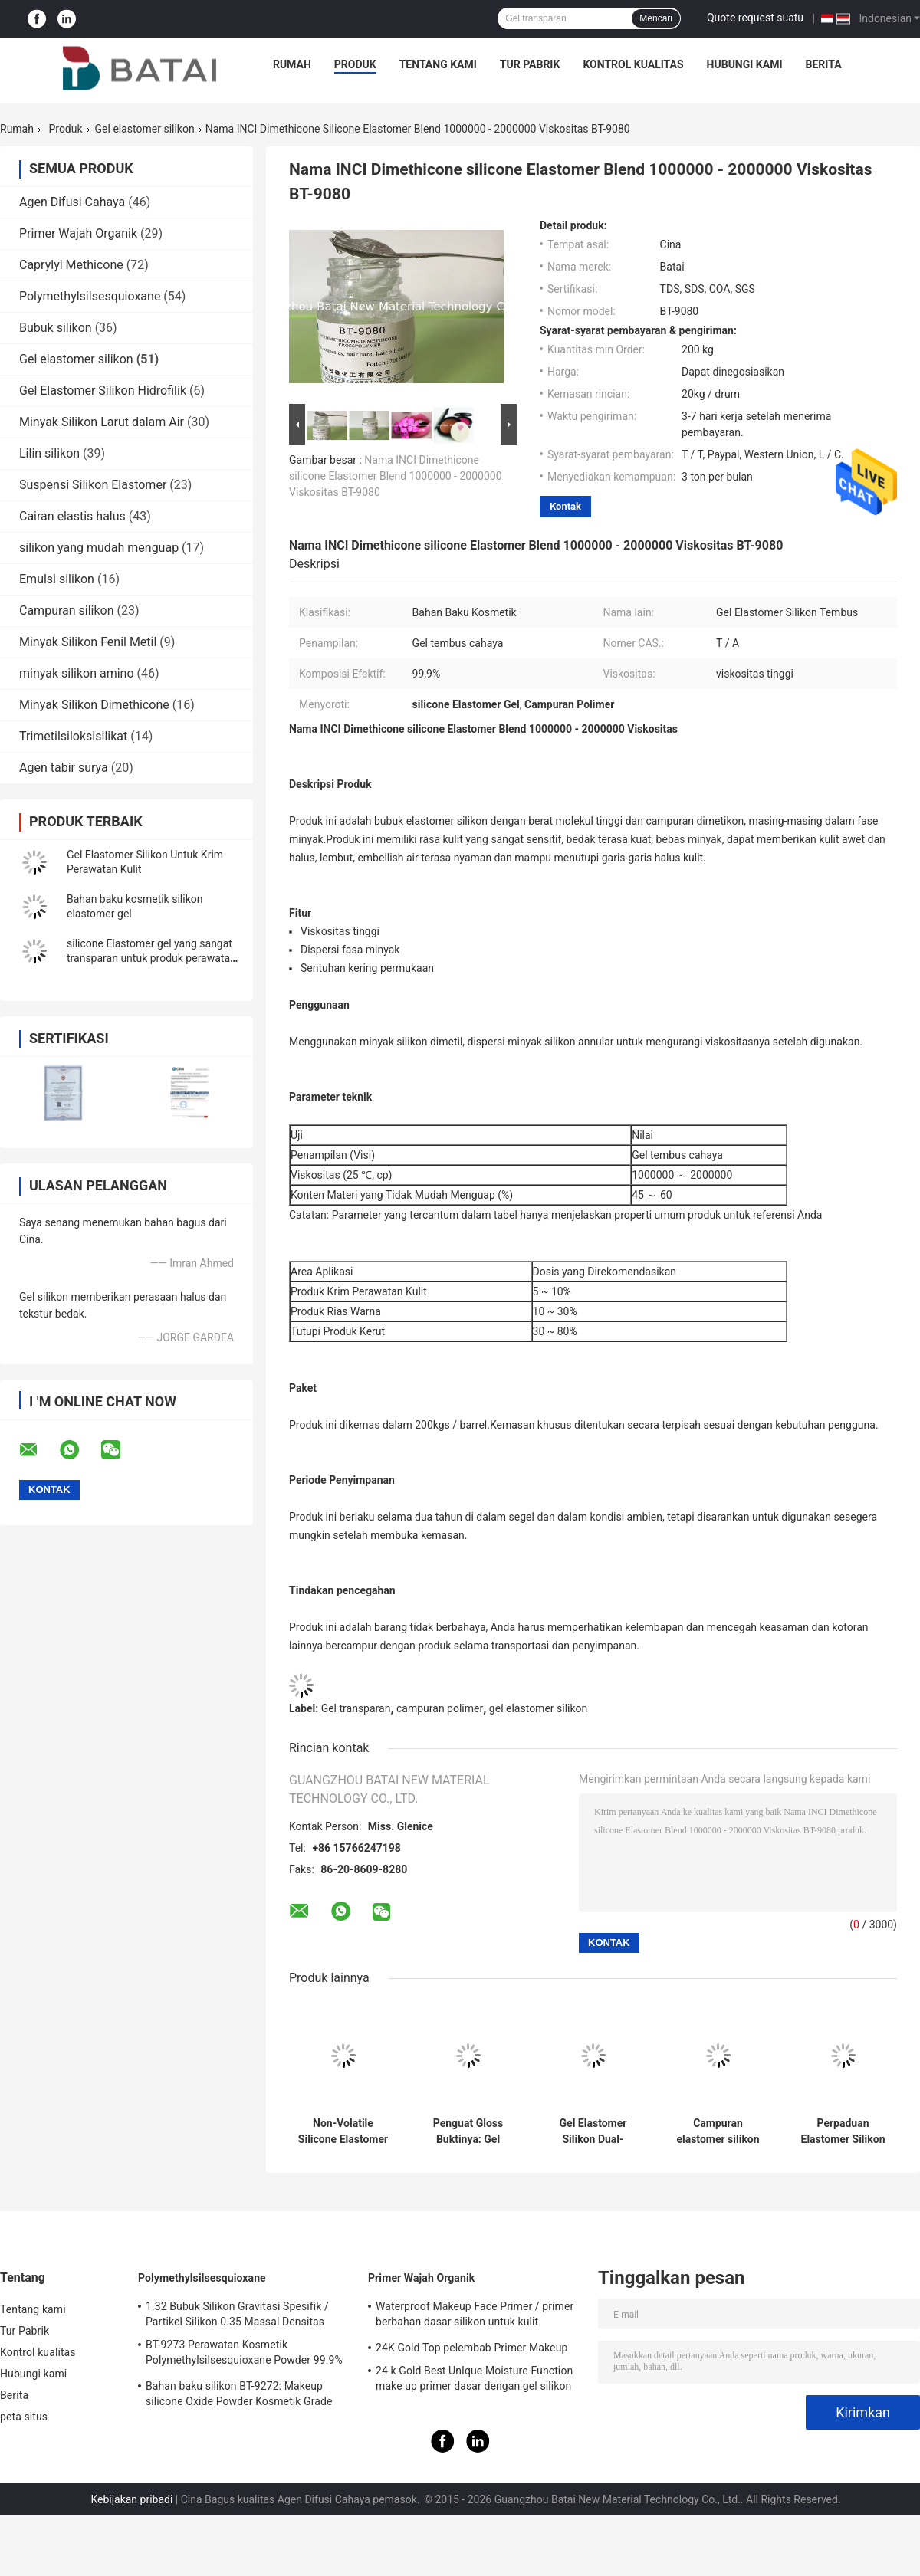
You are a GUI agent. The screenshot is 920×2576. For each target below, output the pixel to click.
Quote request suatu (755, 17)
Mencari (655, 18)
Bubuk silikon (55, 327)
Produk (355, 64)
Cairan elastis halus (72, 516)
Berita (824, 64)
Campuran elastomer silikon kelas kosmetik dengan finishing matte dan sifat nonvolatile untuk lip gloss (718, 2131)
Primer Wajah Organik (78, 233)
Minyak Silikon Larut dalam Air (101, 422)
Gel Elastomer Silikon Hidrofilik (102, 390)
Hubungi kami (745, 64)
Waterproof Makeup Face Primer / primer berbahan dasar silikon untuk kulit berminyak (474, 2316)
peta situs (24, 2416)
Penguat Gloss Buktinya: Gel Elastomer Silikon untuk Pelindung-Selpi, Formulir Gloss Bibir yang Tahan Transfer (468, 2131)
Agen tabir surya (63, 767)
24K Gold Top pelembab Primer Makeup (471, 2347)
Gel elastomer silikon (145, 129)
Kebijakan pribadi (131, 2499)
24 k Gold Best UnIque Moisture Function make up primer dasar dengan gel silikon (474, 2378)
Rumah (292, 64)
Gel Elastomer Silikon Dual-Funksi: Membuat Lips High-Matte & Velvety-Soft (592, 2131)
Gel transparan (356, 1708)
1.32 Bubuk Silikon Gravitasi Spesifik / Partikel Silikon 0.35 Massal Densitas (237, 2314)
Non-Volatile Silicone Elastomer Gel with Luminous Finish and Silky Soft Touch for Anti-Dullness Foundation (343, 2131)
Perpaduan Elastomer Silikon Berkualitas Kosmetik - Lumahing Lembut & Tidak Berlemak (843, 2131)
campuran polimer (439, 1708)
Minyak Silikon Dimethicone (94, 704)
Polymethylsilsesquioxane (89, 296)
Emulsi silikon (56, 579)
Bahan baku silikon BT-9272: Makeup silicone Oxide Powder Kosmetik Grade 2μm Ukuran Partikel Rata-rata (239, 2396)
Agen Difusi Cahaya (72, 202)
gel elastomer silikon (538, 1708)
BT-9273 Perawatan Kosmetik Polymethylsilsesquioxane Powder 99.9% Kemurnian (244, 2354)
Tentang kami (438, 64)
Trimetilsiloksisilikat (73, 736)
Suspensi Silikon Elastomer (92, 484)
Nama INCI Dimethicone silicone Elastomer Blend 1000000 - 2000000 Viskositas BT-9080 (395, 476)
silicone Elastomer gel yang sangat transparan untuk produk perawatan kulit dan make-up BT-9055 (151, 958)
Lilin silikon (49, 453)
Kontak (565, 506)
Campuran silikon (66, 610)
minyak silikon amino (76, 673)
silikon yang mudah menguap (99, 547)
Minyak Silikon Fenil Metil (87, 642)
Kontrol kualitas (633, 64)
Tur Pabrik (530, 64)
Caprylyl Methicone (71, 265)
